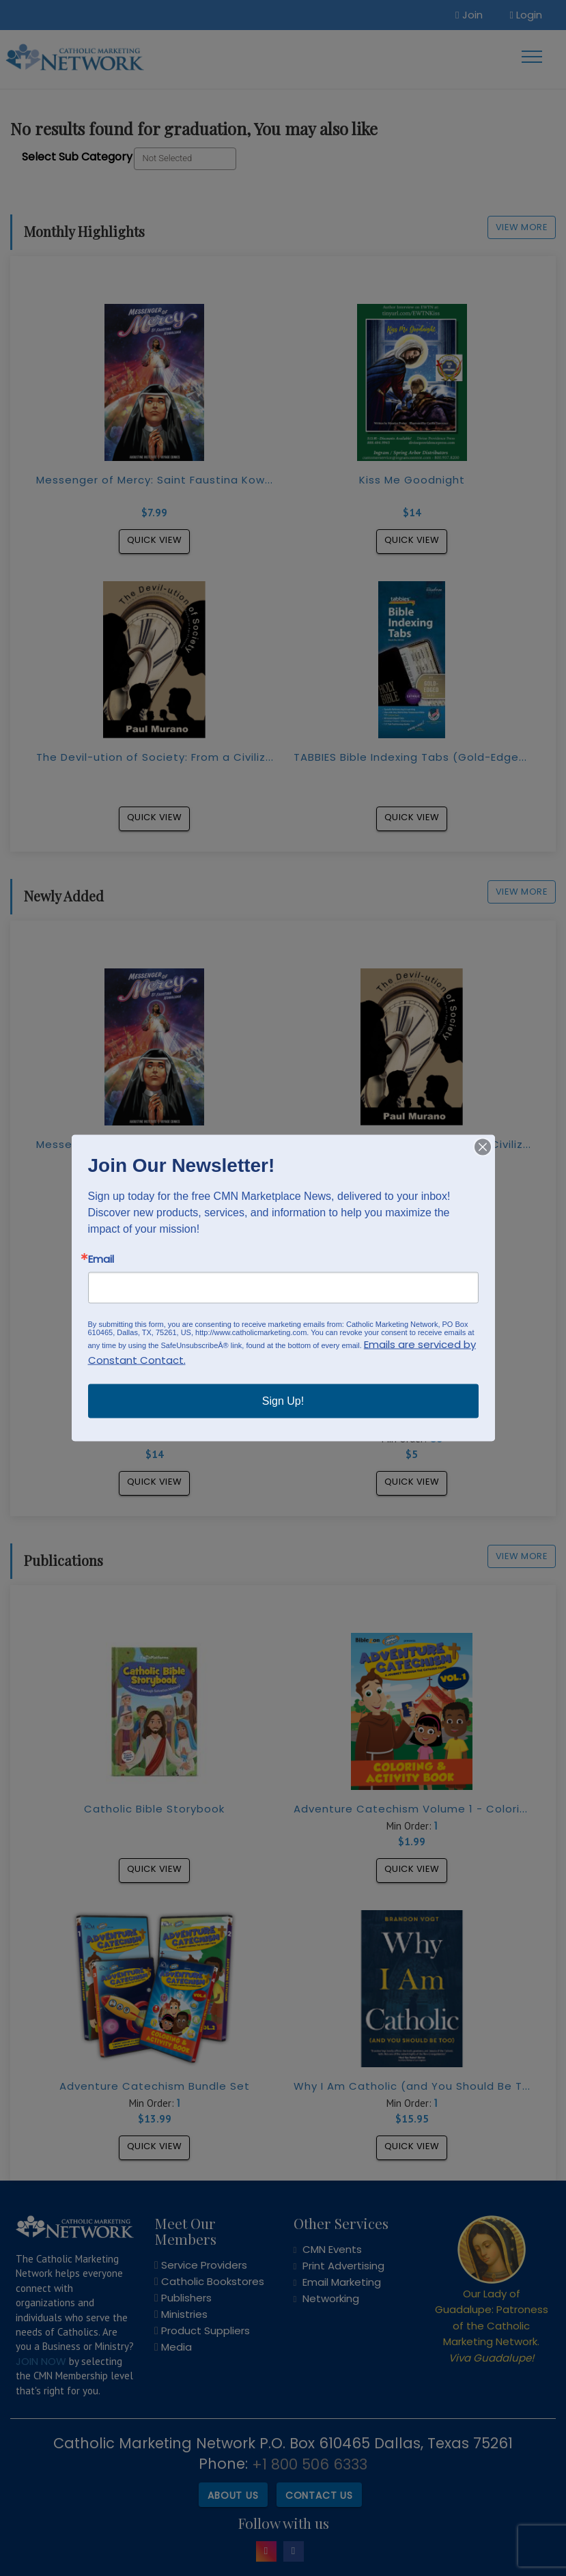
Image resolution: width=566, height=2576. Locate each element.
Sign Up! (283, 1401)
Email (101, 1259)
